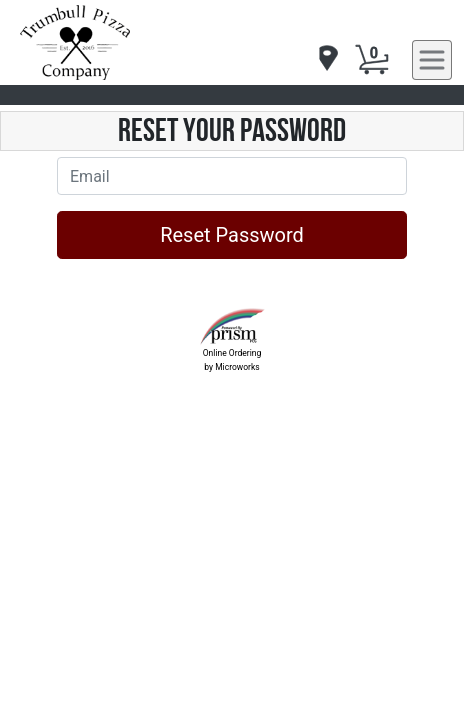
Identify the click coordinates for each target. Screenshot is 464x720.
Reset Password (232, 235)
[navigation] (327, 59)
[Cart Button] (372, 60)
